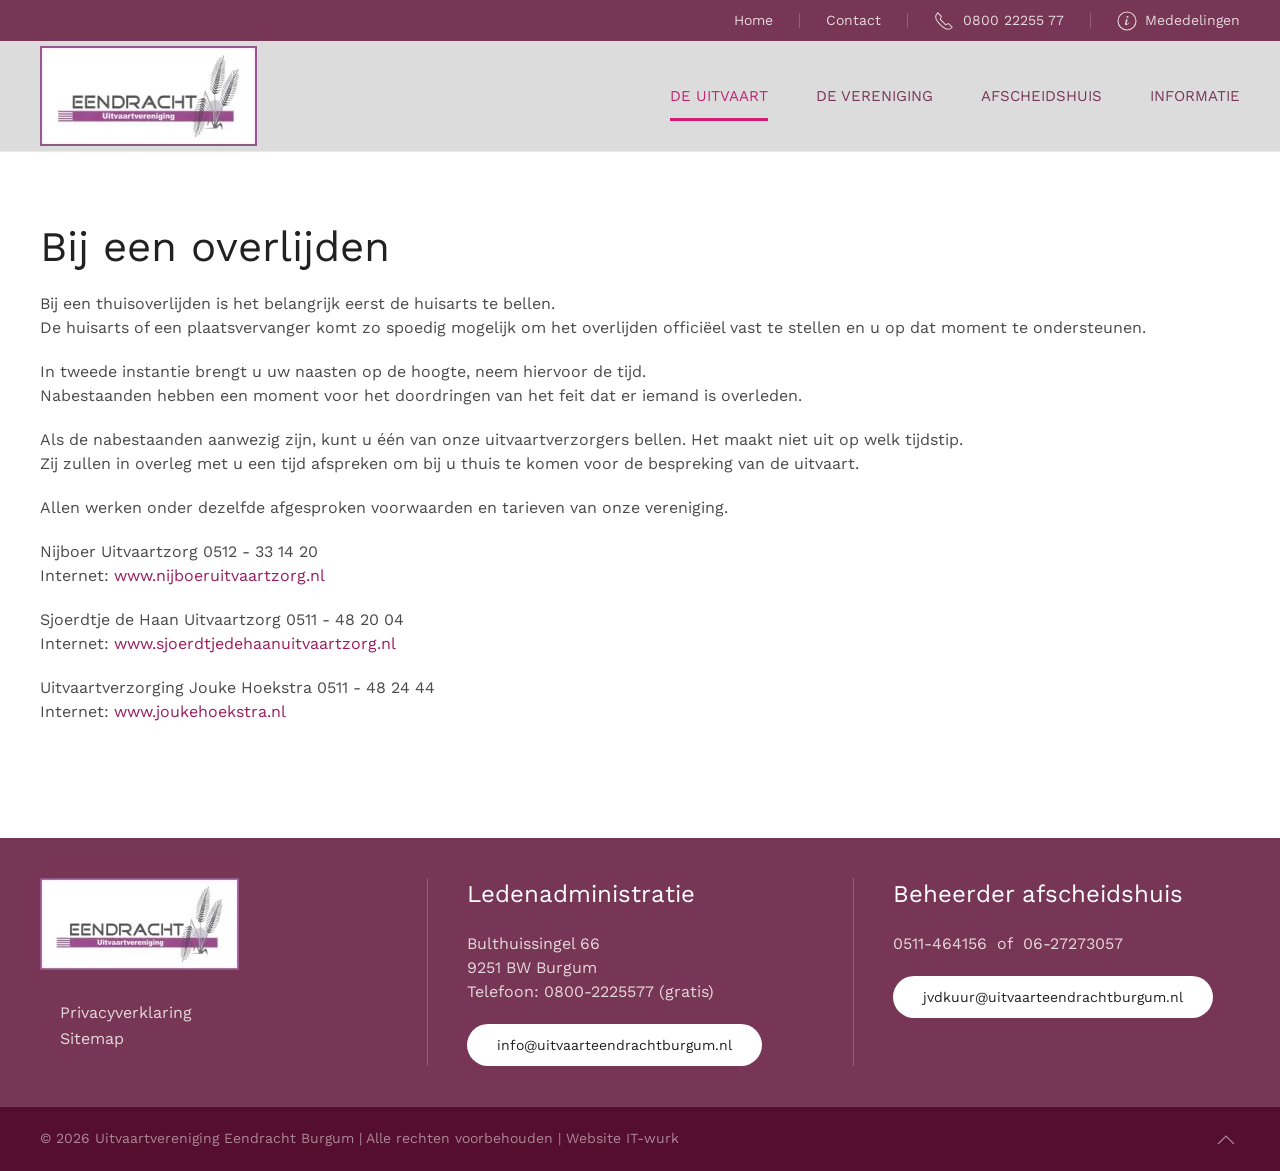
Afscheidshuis (1041, 96)
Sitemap (92, 1038)
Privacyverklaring (126, 1012)
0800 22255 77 (999, 21)
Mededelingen (1179, 21)
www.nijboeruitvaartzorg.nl (219, 575)
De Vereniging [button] (874, 96)
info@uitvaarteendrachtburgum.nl (614, 1045)
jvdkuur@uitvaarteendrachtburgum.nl (1053, 997)
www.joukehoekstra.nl (200, 711)
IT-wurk (652, 1138)
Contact (853, 20)
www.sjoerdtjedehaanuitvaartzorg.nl (255, 643)
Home (753, 20)
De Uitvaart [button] (719, 96)
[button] (1226, 1140)
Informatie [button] (1195, 96)
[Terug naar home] (148, 96)
